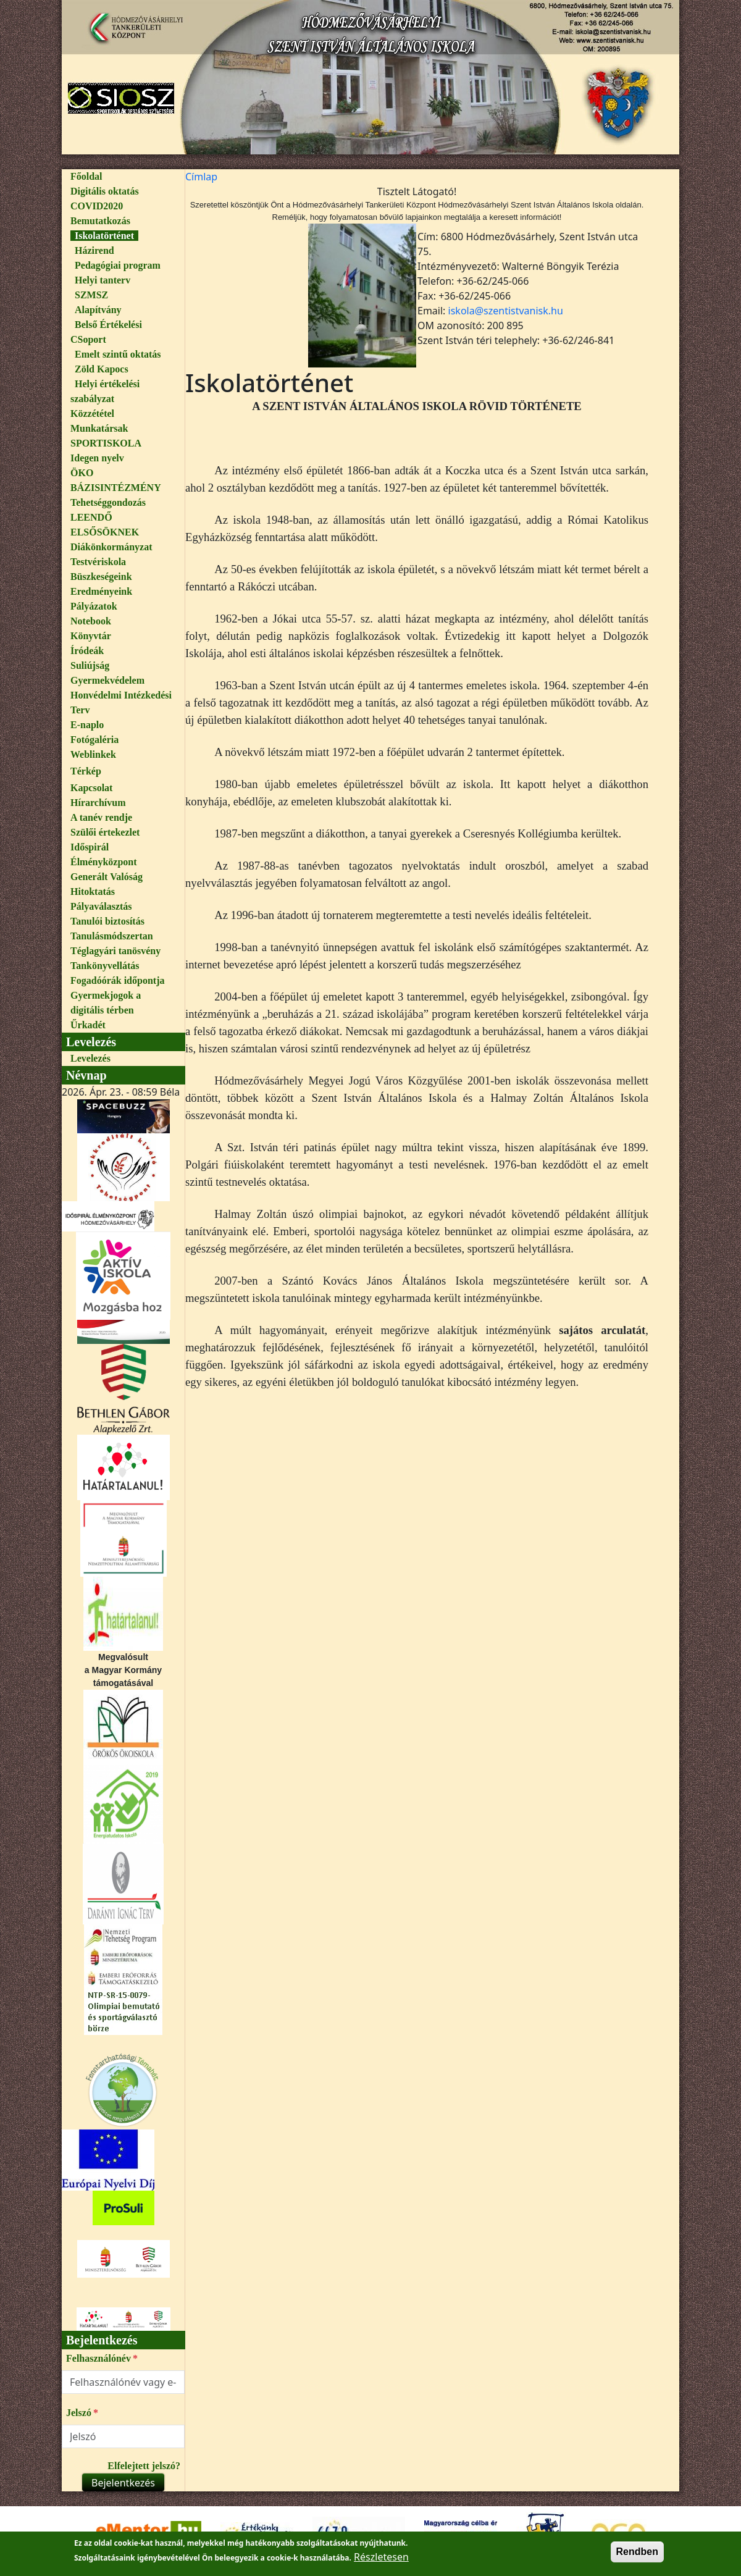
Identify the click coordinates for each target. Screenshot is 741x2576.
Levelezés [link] (90, 1058)
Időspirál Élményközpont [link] (103, 854)
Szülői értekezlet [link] (105, 832)
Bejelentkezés (123, 2483)
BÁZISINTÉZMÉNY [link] (115, 487)
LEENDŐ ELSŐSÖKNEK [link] (104, 524)
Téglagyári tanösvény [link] (115, 951)
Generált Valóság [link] (106, 876)
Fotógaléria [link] (94, 739)
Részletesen (381, 2560)
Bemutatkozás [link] (100, 221)
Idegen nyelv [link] (97, 458)
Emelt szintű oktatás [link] (118, 354)
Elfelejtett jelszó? (143, 2466)
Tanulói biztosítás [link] (107, 921)
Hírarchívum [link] (97, 802)
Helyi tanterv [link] (102, 280)
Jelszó (78, 2412)
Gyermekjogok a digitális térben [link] (105, 1002)
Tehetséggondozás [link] (108, 502)
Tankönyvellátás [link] (104, 965)
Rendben (637, 2555)
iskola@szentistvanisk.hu (505, 310)
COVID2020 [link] (96, 206)
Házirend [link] (94, 250)
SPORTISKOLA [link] (105, 443)
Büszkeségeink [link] (101, 576)
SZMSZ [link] (91, 295)
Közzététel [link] (92, 413)
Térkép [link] (85, 771)
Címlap (201, 176)
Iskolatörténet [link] (104, 235)
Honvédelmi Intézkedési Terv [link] (121, 702)
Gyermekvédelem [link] (107, 680)
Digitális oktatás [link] (104, 191)
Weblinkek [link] (93, 754)
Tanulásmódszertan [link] (111, 936)
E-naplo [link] (87, 725)
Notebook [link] (90, 621)
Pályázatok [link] (93, 606)
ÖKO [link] (81, 473)
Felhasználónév (98, 2358)
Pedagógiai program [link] (118, 265)
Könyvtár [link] (90, 636)
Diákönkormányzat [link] (111, 547)
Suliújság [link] (89, 665)
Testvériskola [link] (98, 561)
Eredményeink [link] (101, 591)
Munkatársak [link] (99, 428)
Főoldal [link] (86, 176)
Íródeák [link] (87, 650)
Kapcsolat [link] (91, 787)
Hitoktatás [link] (92, 891)
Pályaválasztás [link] (101, 906)
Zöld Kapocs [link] (101, 369)
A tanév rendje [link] (101, 817)
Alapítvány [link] (98, 309)
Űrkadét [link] (88, 1025)
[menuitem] (123, 176)
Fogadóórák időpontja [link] (117, 980)
